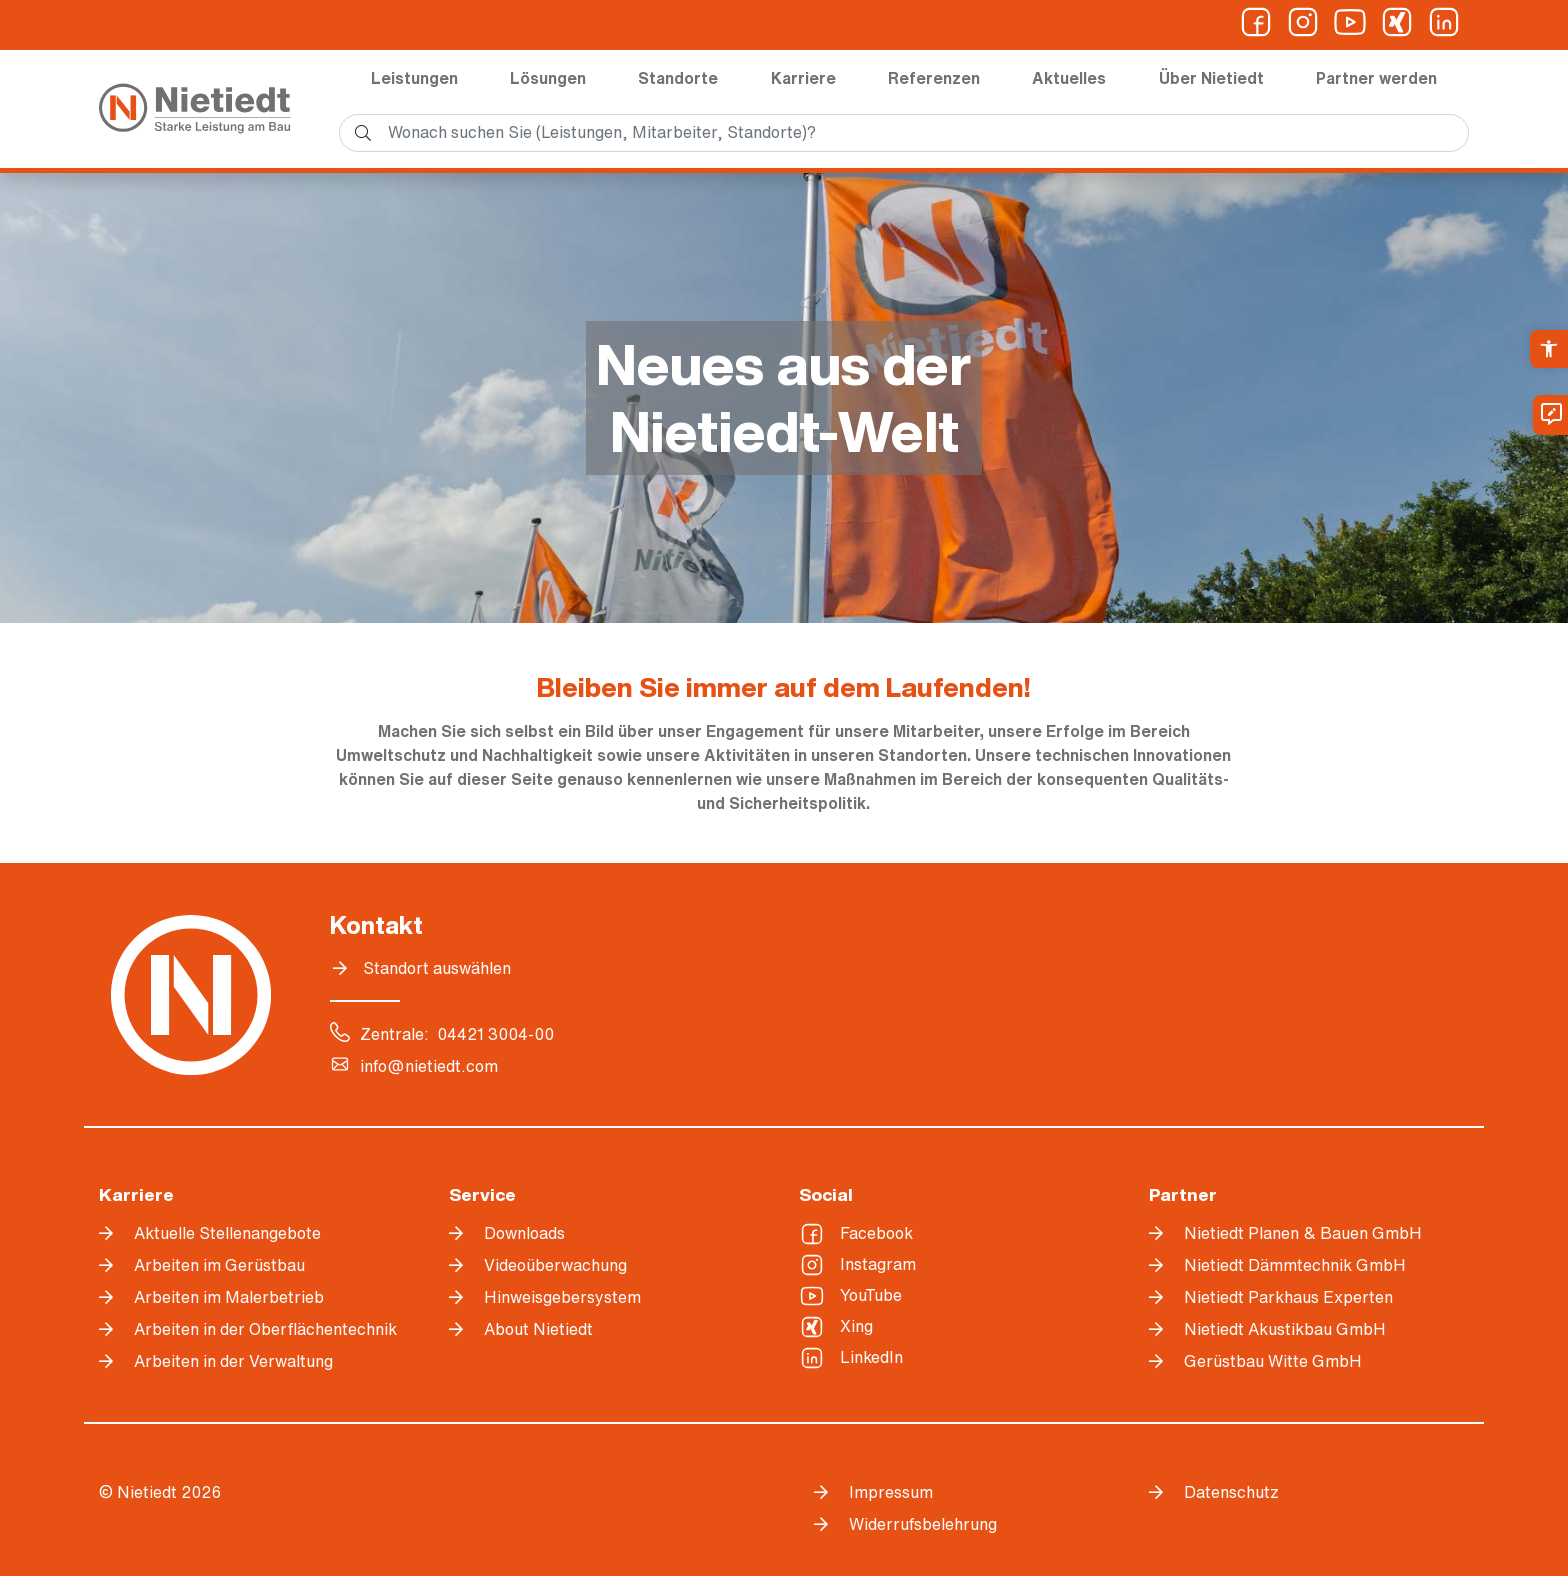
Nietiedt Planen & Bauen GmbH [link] (1303, 1233)
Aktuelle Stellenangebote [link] (227, 1233)
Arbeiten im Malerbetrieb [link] (229, 1297)
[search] (904, 133)
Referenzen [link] (934, 78)
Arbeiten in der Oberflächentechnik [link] (265, 1329)
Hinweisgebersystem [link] (562, 1297)
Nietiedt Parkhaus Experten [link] (1288, 1297)
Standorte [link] (678, 78)
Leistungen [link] (414, 78)
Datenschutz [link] (1231, 1492)
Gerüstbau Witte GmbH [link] (1273, 1361)
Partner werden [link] (1376, 78)
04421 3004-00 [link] (495, 1034)
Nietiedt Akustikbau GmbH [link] (1285, 1329)
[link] (1549, 349)
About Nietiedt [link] (538, 1329)
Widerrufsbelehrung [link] (923, 1524)
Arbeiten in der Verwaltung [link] (233, 1361)
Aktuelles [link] (1069, 78)
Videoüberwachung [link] (555, 1265)
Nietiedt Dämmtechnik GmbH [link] (1295, 1265)
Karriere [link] (803, 78)
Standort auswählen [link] (437, 968)
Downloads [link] (524, 1233)
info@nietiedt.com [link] (429, 1066)
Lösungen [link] (548, 78)
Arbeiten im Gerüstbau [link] (219, 1265)
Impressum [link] (891, 1492)
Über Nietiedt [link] (1211, 78)
